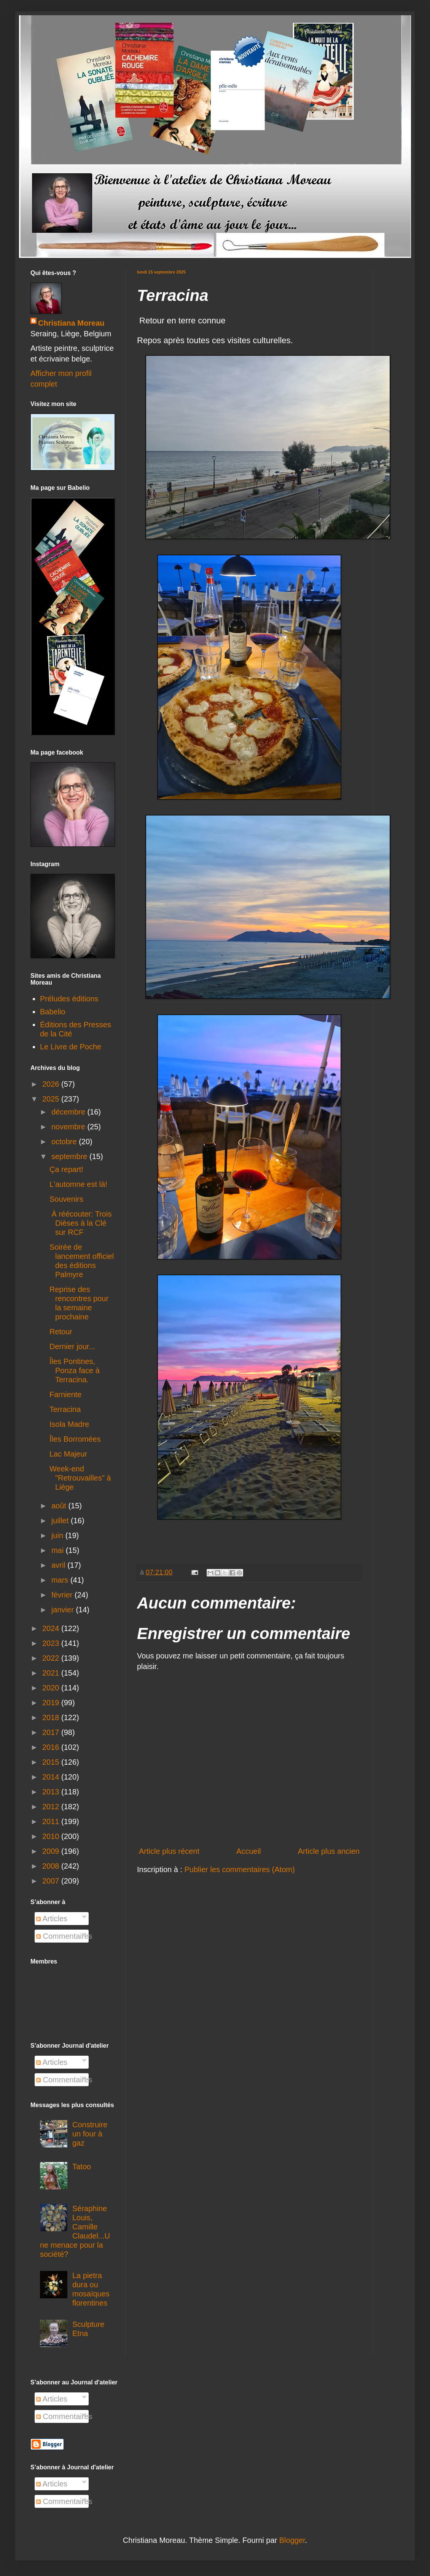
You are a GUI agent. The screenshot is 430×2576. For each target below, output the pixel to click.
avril (59, 1565)
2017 (51, 1732)
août (59, 1505)
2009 (51, 1851)
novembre (69, 1127)
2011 (51, 1821)
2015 (51, 1762)
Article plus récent (169, 1851)
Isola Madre (69, 1424)
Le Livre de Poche (70, 1047)
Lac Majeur (68, 1454)
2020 (51, 1688)
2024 (51, 1628)
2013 (51, 1792)
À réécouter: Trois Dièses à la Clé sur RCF (80, 1223)
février (63, 1595)
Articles (51, 1918)
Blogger (292, 2540)
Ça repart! (66, 1169)
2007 (51, 1881)
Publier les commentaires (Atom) (240, 1869)
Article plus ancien (329, 1851)
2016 (51, 1747)
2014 (51, 1777)
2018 (51, 1717)
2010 (51, 1836)
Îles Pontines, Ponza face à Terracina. (74, 1370)
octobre (65, 1141)
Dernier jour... (72, 1346)
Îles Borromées (75, 1439)
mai (58, 1550)
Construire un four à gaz (89, 2133)
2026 (51, 1084)
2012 (51, 1806)
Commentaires (64, 1936)
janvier (63, 1609)
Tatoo (81, 2166)
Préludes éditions (69, 999)
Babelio (52, 1011)
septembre (70, 1156)
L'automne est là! (78, 1184)
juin (58, 1535)
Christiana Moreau (71, 323)
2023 (51, 1643)
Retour (60, 1331)
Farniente (65, 1394)
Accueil (248, 1851)
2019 (51, 1702)
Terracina (65, 1409)
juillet (61, 1520)
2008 (51, 1866)
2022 (51, 1658)
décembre (69, 1112)
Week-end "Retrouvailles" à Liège (80, 1478)
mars (60, 1580)
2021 (51, 1673)
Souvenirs (66, 1199)
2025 (51, 1099)
